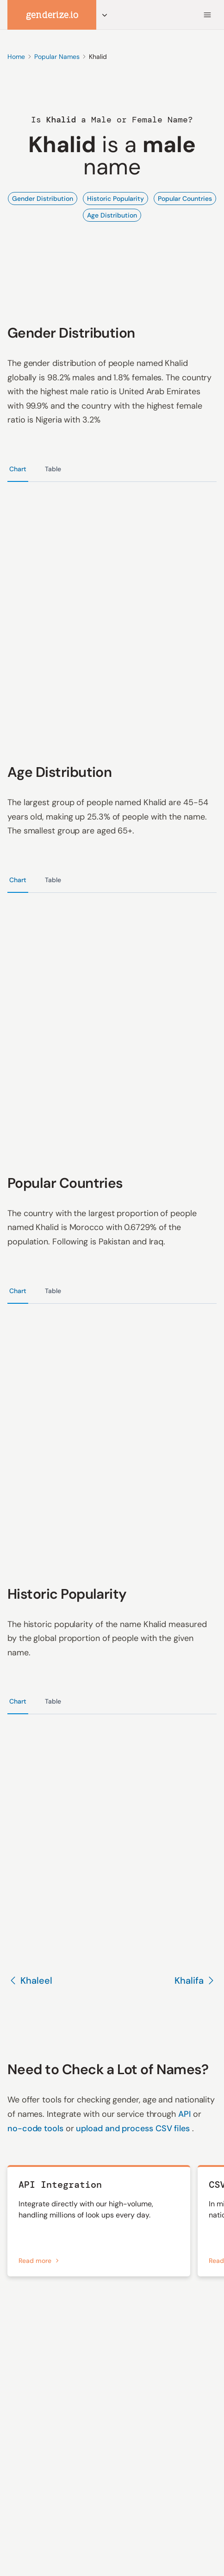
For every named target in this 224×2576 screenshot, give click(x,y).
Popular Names (57, 56)
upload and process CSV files (134, 2128)
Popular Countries (185, 198)
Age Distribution (112, 215)
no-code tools (36, 2128)
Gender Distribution (42, 198)
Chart (17, 469)
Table (53, 469)
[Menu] (207, 15)
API (185, 2114)
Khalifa (195, 1980)
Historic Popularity (115, 198)
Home (16, 56)
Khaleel (29, 1980)
